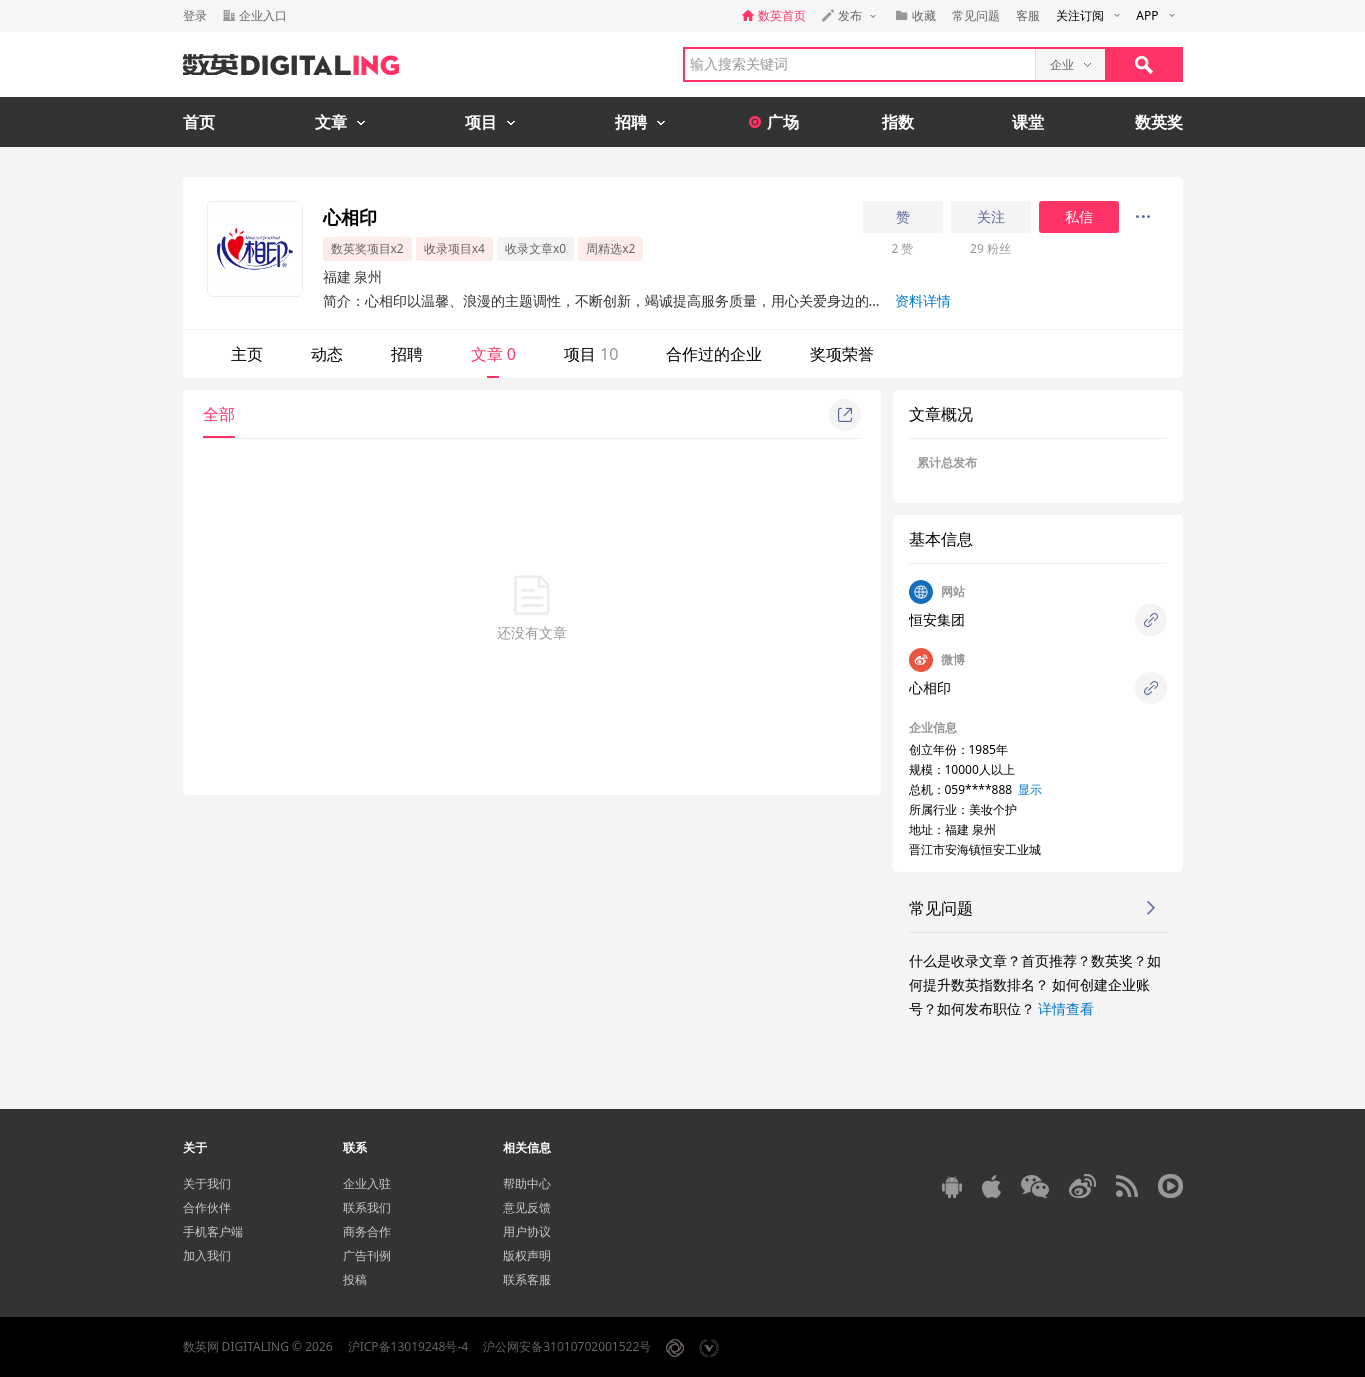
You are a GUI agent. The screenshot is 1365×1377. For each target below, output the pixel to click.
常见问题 (976, 15)
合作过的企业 (714, 354)
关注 (991, 217)
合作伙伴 (207, 1207)
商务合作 (367, 1231)
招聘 (407, 354)
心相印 (930, 687)
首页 (199, 122)
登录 (195, 15)
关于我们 (207, 1183)
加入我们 (207, 1255)
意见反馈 (527, 1207)
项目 (591, 354)
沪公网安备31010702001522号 (567, 1346)
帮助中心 (527, 1183)
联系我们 (367, 1207)
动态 (327, 354)
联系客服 (527, 1279)
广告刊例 (367, 1255)
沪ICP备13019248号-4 (408, 1346)
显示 (1030, 789)
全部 (219, 414)
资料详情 (923, 300)
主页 (247, 354)
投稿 (355, 1279)
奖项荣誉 (842, 354)
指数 (898, 122)
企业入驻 (367, 1183)
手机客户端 (213, 1231)
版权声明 (527, 1255)
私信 (1079, 217)
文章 (493, 354)
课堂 (1028, 122)
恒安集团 (937, 619)
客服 (1028, 15)
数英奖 (1159, 122)
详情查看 (1066, 1008)
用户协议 (527, 1231)
